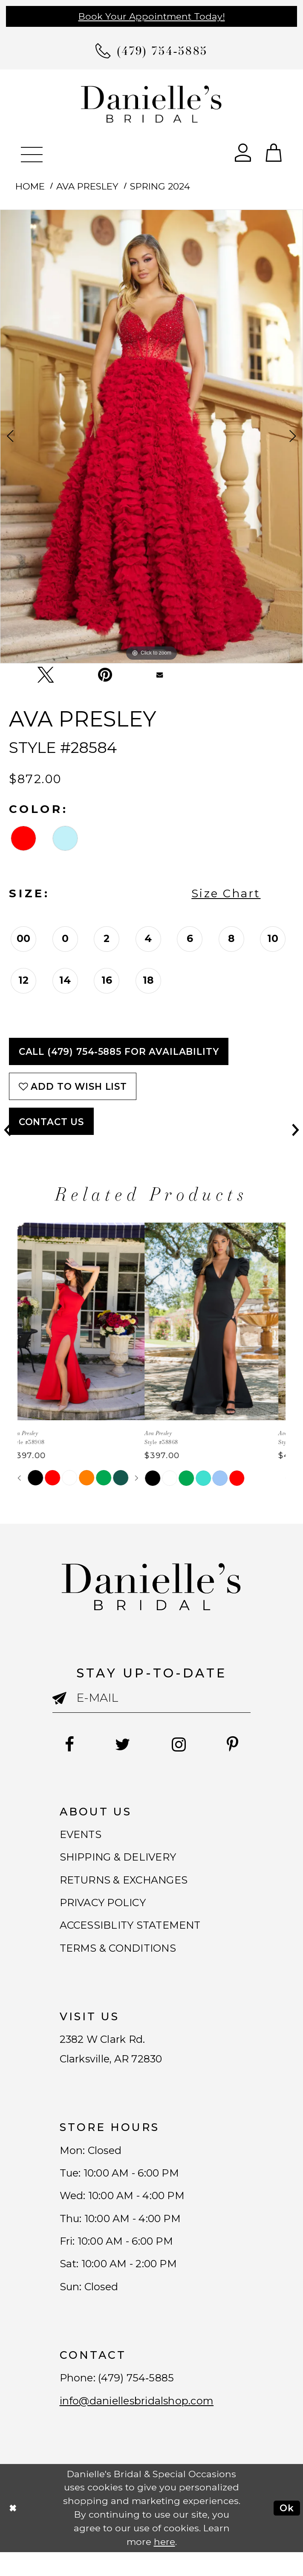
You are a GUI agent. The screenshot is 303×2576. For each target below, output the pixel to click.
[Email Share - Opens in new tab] (159, 674)
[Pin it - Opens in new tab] (105, 674)
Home (30, 186)
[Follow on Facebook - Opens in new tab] (65, 1745)
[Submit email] (64, 1704)
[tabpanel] (151, 436)
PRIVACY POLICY (106, 1907)
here (164, 2565)
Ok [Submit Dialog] (287, 2531)
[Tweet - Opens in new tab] (45, 674)
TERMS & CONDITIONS (123, 1956)
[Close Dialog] (13, 2532)
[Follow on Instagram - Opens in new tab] (180, 1745)
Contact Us (51, 1121)
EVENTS (82, 1835)
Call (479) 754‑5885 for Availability (119, 1051)
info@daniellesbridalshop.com (140, 2424)
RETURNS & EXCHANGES (129, 1883)
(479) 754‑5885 (139, 2399)
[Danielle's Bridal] (151, 103)
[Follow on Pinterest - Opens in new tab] (236, 1745)
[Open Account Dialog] (242, 151)
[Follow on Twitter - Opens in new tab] (121, 1745)
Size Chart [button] (225, 893)
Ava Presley (87, 186)
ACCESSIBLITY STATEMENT (135, 1932)
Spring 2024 (160, 186)
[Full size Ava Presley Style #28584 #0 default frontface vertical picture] (151, 436)
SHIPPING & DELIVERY (122, 1859)
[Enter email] (151, 1698)
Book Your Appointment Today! (151, 16)
